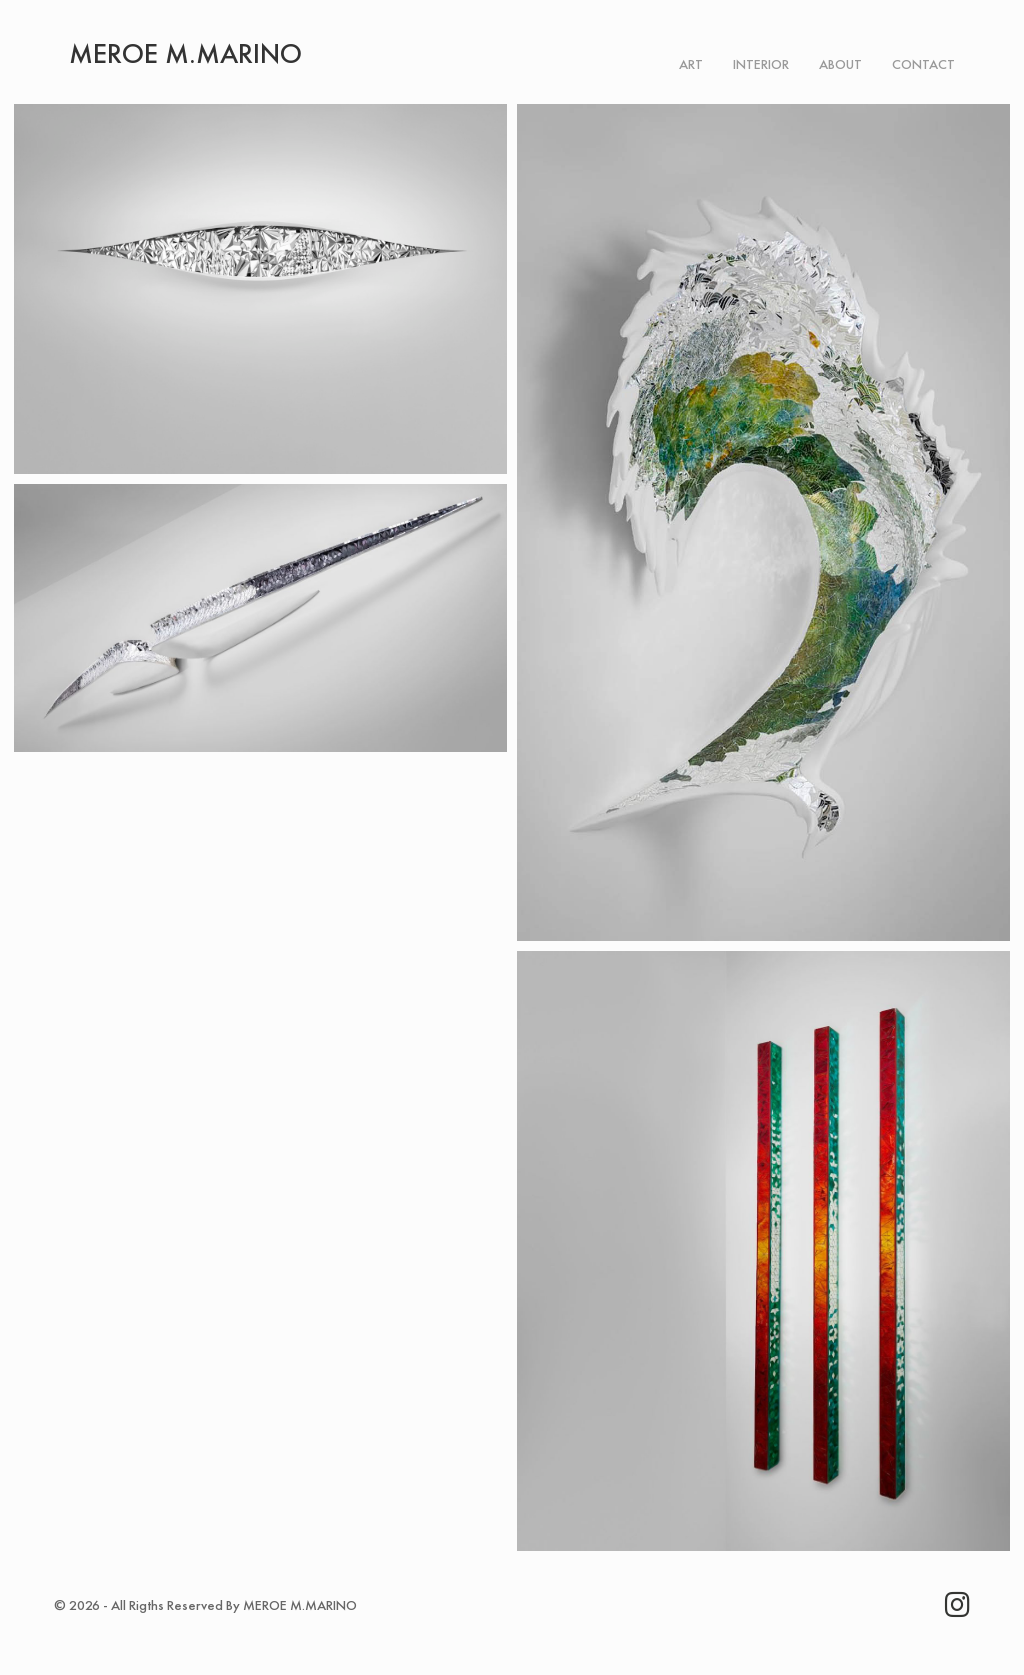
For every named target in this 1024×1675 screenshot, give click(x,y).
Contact (923, 64)
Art (691, 64)
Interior (761, 64)
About (840, 64)
